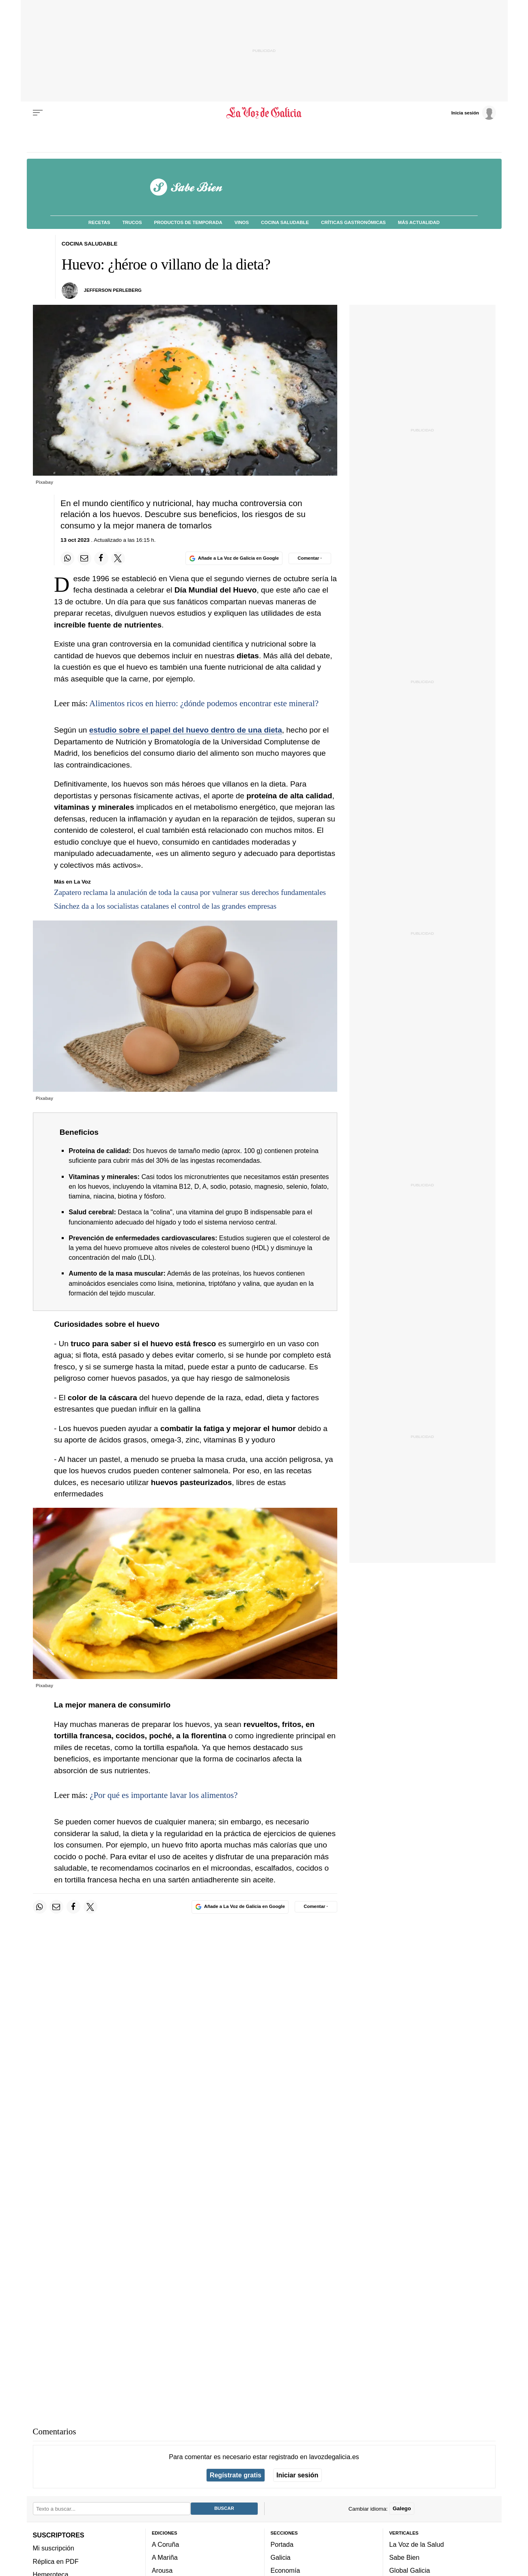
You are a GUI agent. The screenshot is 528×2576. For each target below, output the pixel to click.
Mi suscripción (53, 2548)
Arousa (162, 2570)
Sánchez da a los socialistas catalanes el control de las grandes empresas (165, 906)
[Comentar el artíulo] (310, 558)
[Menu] (38, 113)
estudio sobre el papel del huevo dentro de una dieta (185, 730)
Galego (401, 2508)
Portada (282, 2544)
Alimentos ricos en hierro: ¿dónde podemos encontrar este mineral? (204, 703)
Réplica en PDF (56, 2561)
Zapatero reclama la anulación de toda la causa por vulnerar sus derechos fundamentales (190, 892)
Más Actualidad (419, 222)
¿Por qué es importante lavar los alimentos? (163, 1795)
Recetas (99, 222)
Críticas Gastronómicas (353, 222)
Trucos (132, 222)
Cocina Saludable (285, 222)
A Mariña (165, 2557)
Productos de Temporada (188, 222)
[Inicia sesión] (473, 112)
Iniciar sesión (297, 2475)
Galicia (281, 2557)
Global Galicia (409, 2570)
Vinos (242, 222)
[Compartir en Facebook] (101, 558)
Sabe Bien (404, 2557)
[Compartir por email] (84, 558)
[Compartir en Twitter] (118, 558)
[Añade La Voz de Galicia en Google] (233, 558)
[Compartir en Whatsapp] (67, 558)
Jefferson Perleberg (113, 290)
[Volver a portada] (264, 113)
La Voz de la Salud (416, 2544)
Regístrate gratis (235, 2475)
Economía (285, 2570)
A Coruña (165, 2544)
